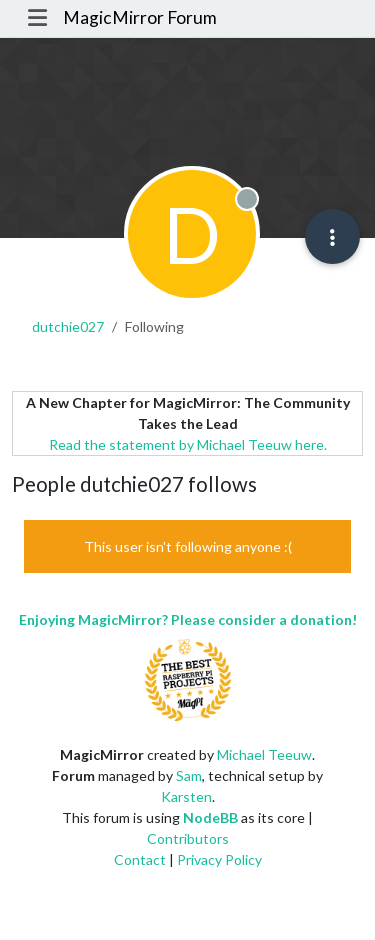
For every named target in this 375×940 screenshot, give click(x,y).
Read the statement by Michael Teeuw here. (188, 444)
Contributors (188, 838)
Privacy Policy (219, 859)
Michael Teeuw (264, 754)
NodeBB (210, 817)
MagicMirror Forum (140, 17)
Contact (140, 859)
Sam (189, 775)
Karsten (186, 796)
